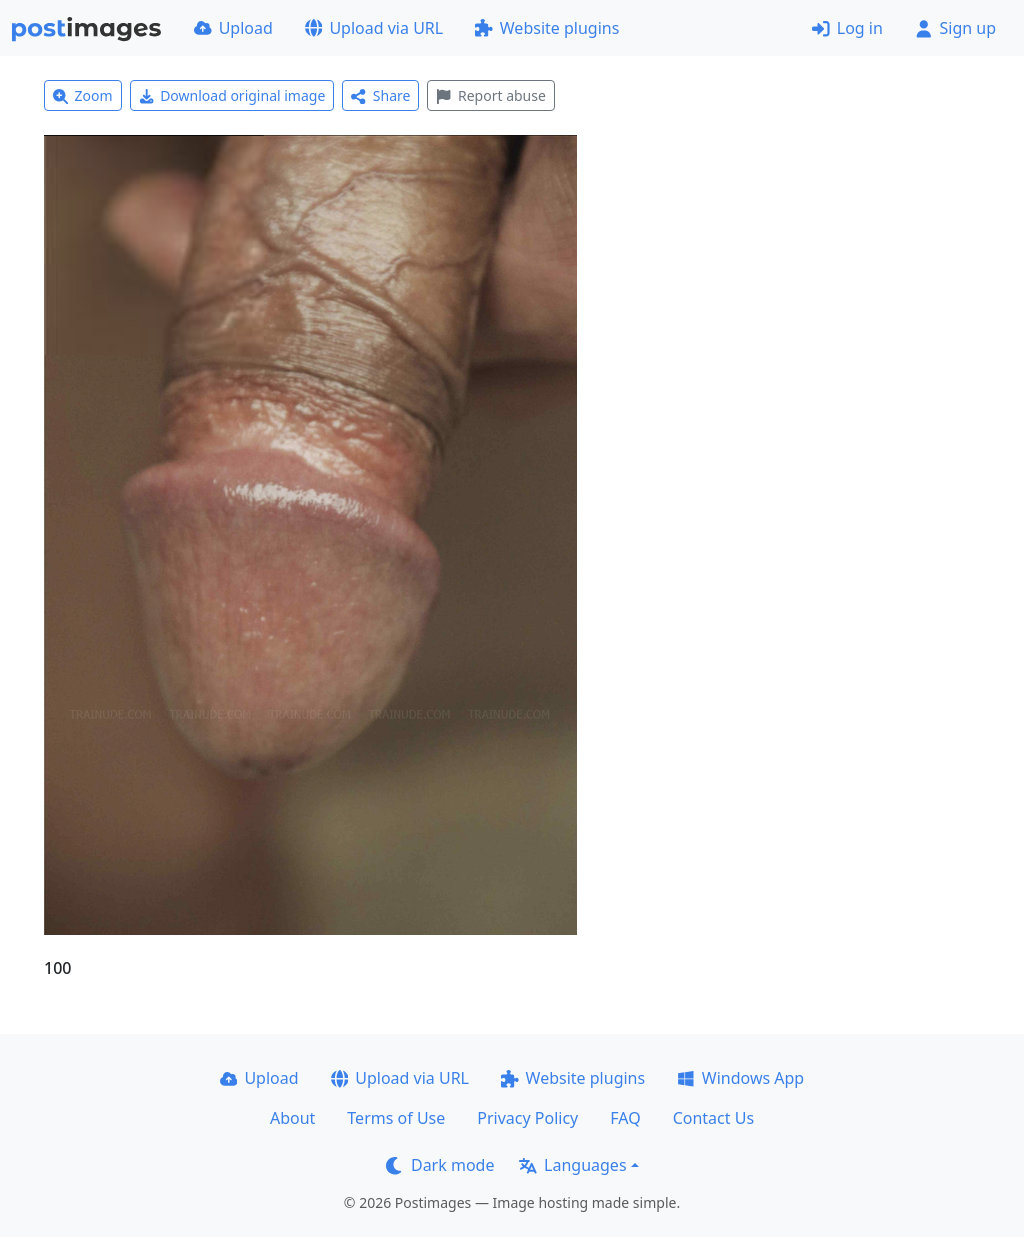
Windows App (740, 1078)
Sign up (955, 28)
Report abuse (490, 95)
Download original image (232, 95)
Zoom (83, 95)
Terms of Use (396, 1118)
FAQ (625, 1118)
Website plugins (547, 28)
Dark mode (440, 1165)
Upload (233, 28)
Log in (847, 28)
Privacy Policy (527, 1118)
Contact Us (713, 1118)
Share (380, 95)
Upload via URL (374, 28)
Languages (572, 1165)
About (292, 1118)
